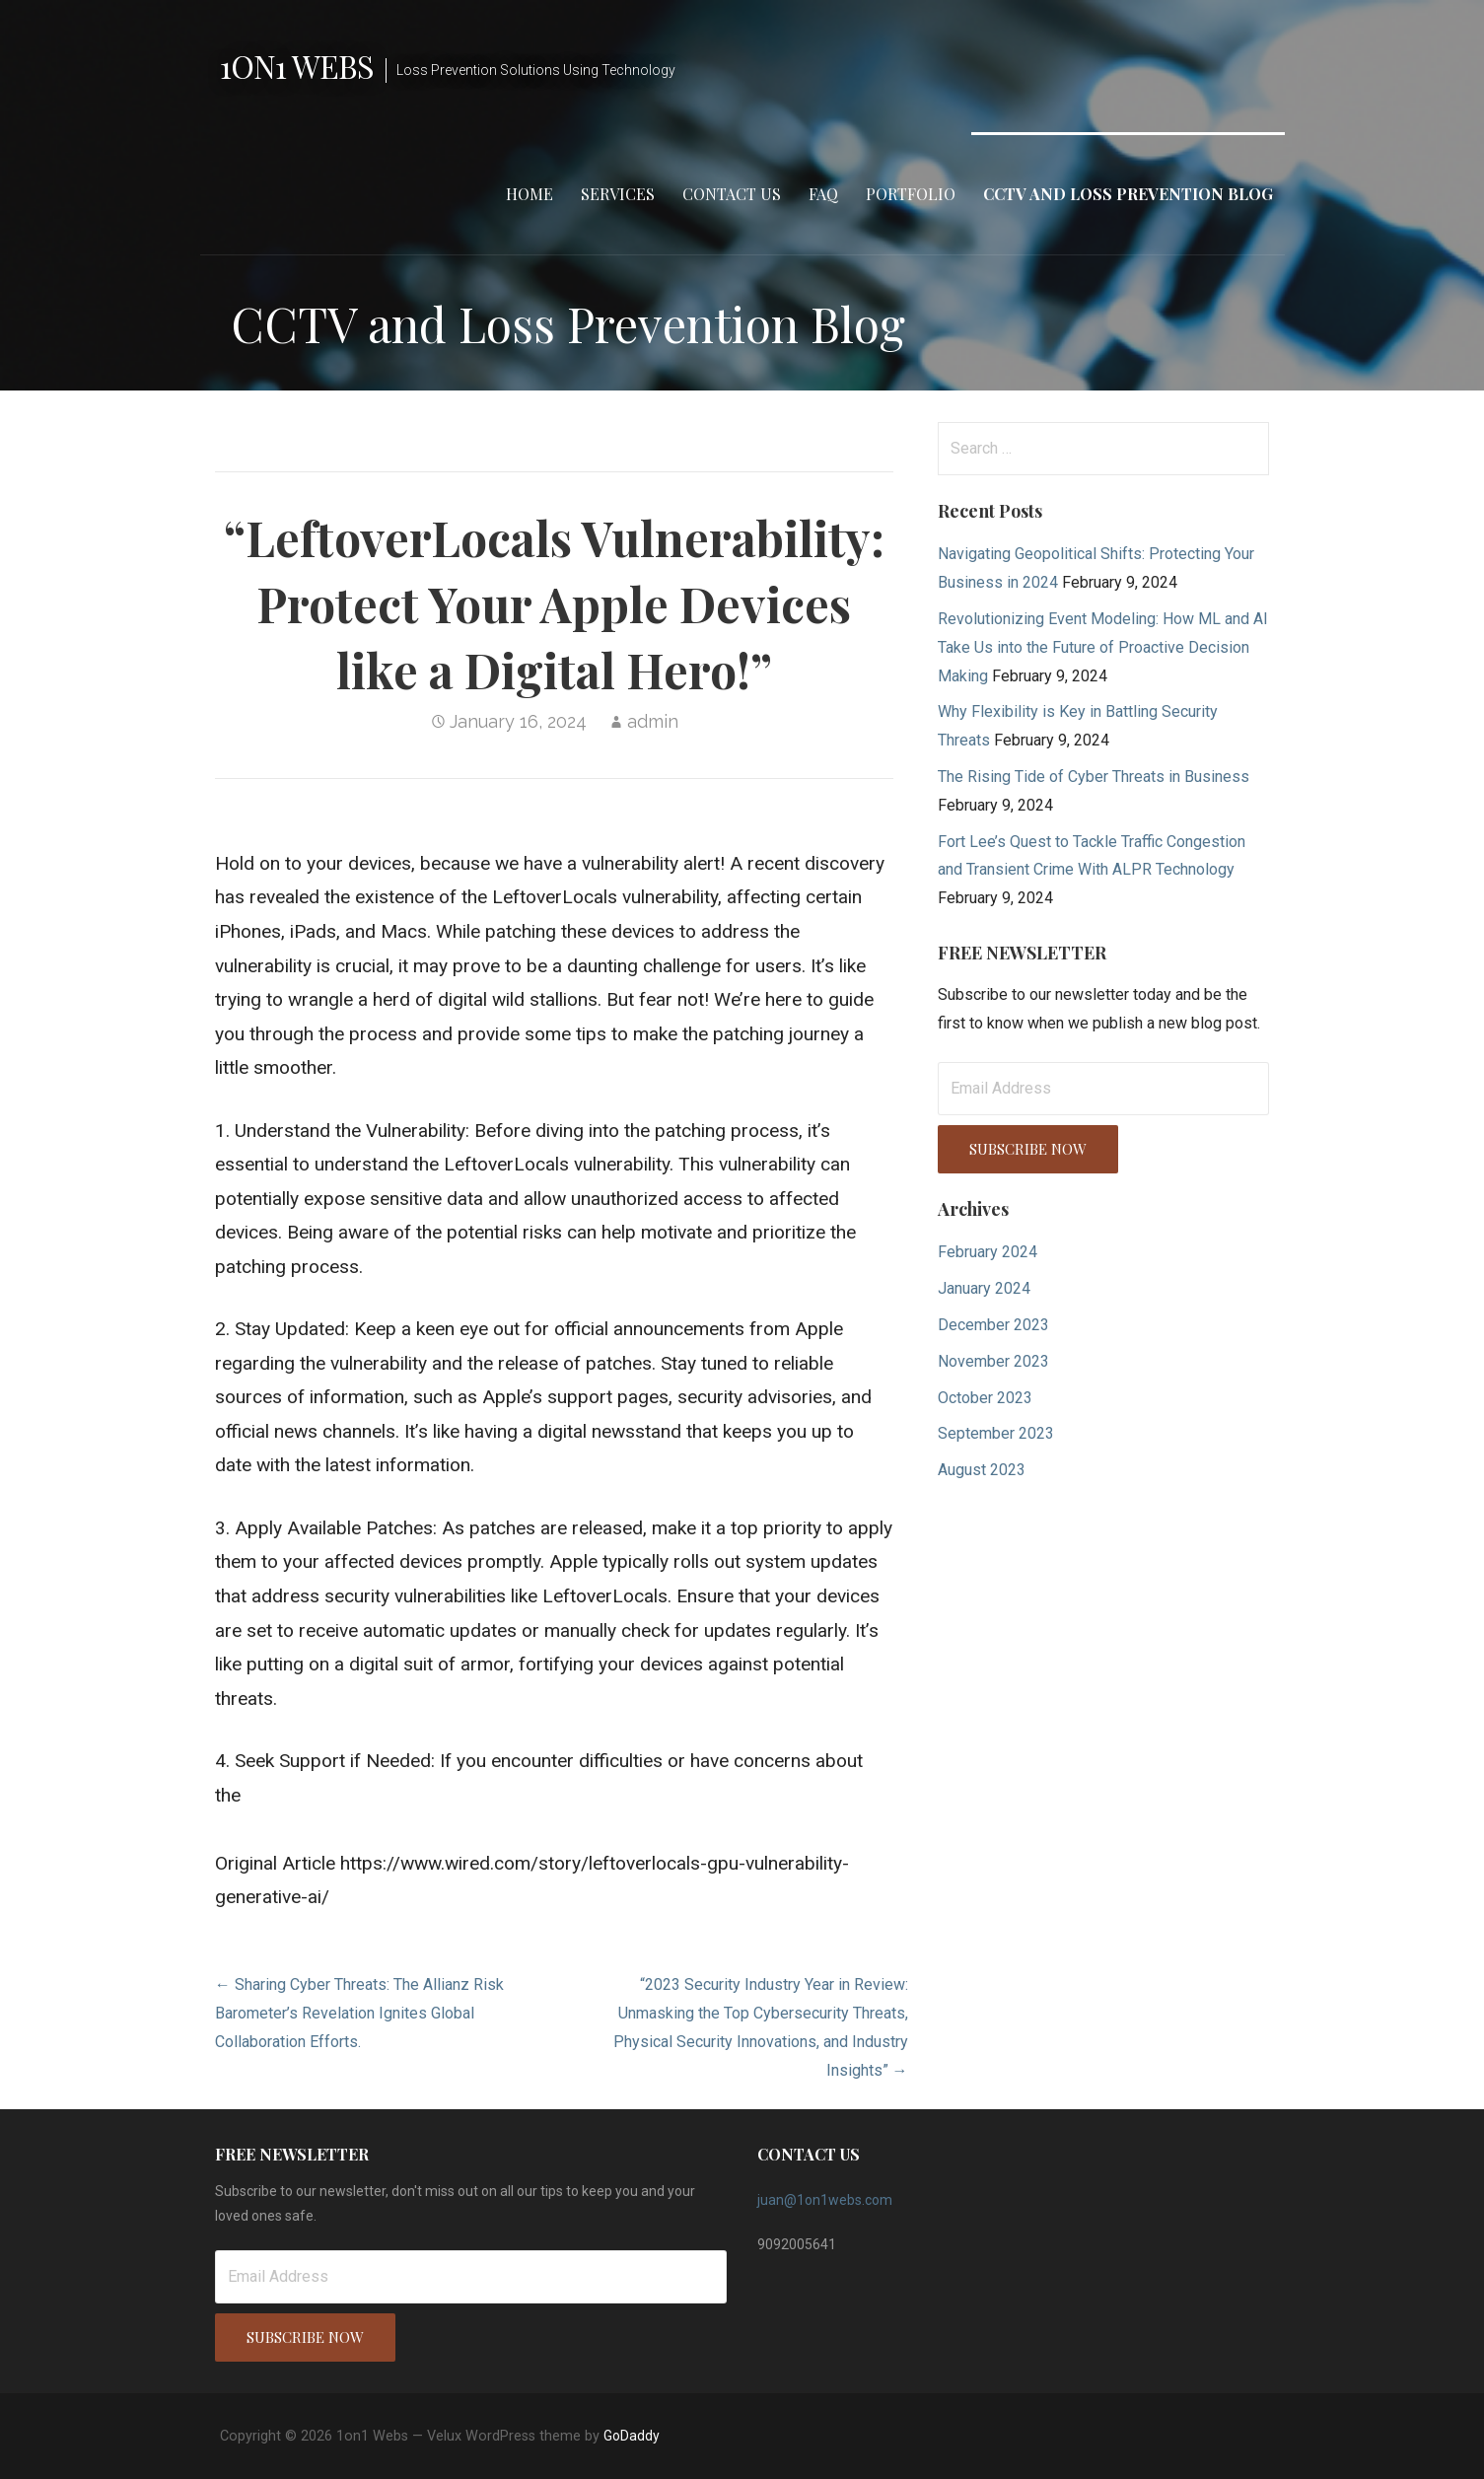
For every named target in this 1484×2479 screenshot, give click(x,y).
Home (529, 193)
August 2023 (981, 1469)
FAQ (823, 193)
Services (618, 193)
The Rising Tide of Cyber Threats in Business (1093, 776)
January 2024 (984, 1288)
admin (652, 721)
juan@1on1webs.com (824, 2200)
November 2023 (993, 1361)
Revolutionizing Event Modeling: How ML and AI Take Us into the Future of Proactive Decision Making (1103, 647)
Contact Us (731, 193)
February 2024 (987, 1251)
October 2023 (985, 1397)
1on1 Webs (297, 65)
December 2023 (993, 1324)
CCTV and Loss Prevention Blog (1128, 193)
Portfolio (910, 193)
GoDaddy (631, 2436)
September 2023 (996, 1433)
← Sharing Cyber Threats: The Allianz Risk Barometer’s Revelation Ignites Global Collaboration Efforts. (359, 2013)
